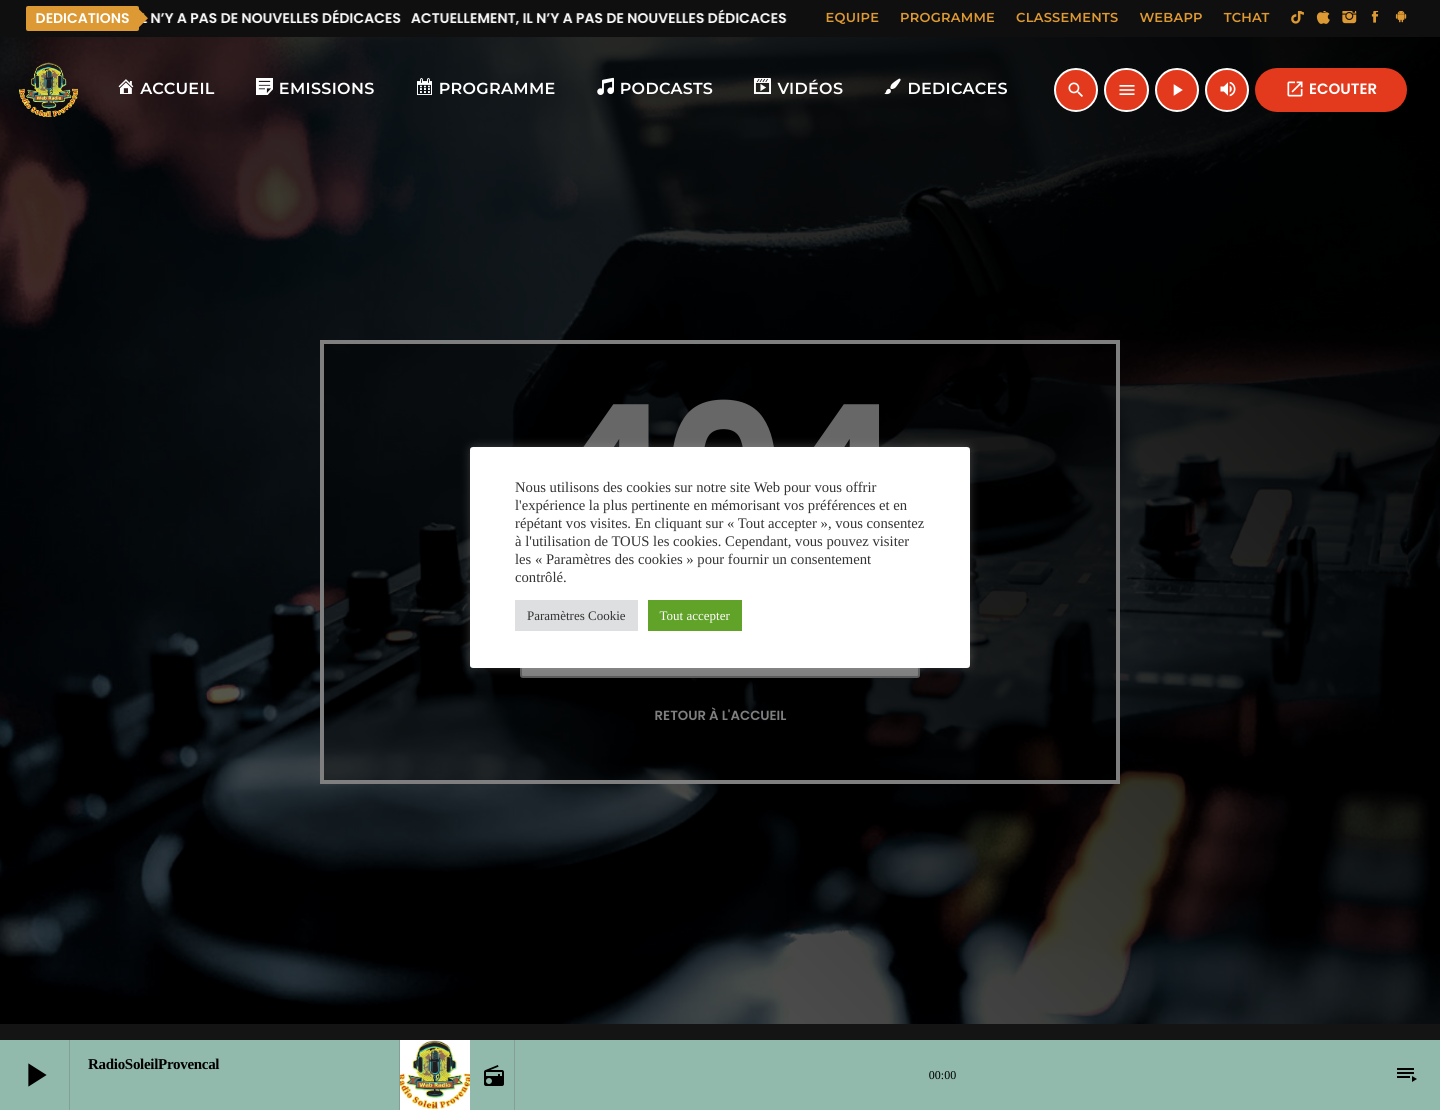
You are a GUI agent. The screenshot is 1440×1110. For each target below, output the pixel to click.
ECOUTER (1331, 89)
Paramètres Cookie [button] (576, 615)
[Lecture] (1177, 90)
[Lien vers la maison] (49, 90)
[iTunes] (1324, 18)
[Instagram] (1349, 18)
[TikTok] (1298, 18)
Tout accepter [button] (695, 615)
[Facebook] (1375, 18)
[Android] (1401, 18)
